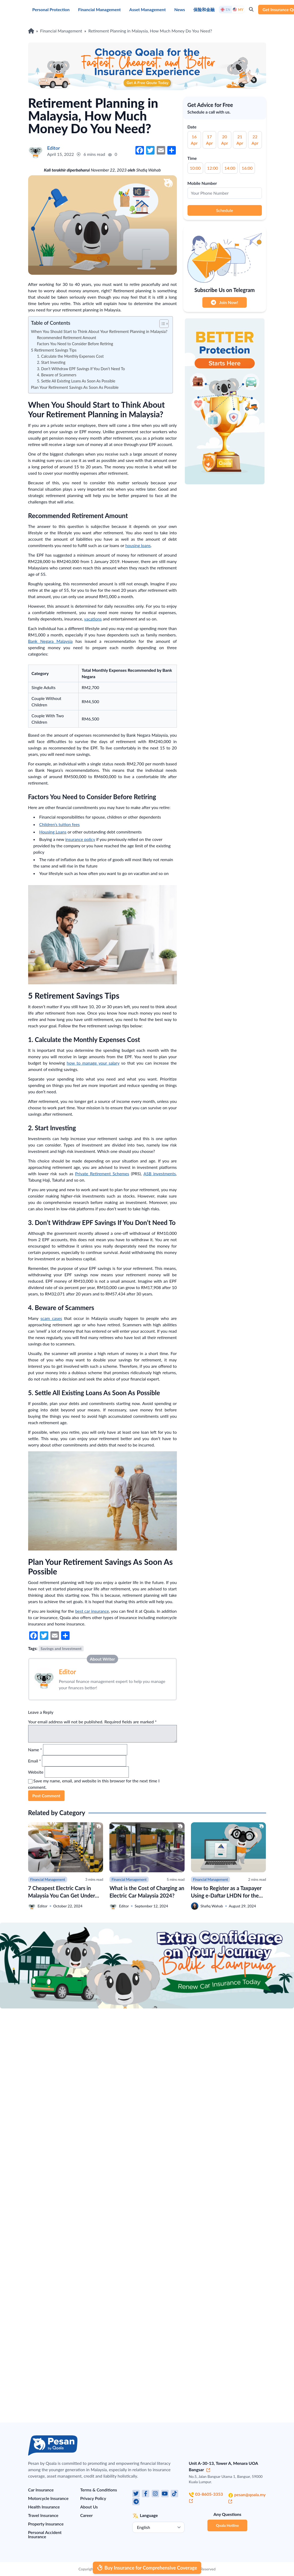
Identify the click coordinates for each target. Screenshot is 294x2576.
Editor (67, 1671)
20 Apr (224, 139)
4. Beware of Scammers (56, 375)
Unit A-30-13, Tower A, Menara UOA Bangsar (223, 2466)
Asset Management (147, 9)
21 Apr (239, 139)
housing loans (138, 545)
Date (192, 126)
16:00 (247, 167)
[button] (161, 323)
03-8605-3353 (206, 2497)
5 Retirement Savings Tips (54, 350)
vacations (93, 618)
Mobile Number (202, 183)
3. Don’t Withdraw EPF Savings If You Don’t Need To (81, 368)
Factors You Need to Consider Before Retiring (75, 343)
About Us (89, 2506)
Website (36, 1771)
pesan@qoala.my (247, 2498)
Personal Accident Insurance (45, 2534)
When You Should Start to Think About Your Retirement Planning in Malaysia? (99, 331)
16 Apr (194, 139)
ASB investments (159, 1173)
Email (34, 1760)
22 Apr (255, 139)
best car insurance (92, 1611)
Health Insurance (44, 2506)
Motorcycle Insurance (48, 2498)
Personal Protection (51, 9)
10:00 (195, 167)
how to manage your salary (93, 1062)
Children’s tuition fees (59, 824)
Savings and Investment (61, 1648)
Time (192, 158)
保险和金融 (204, 9)
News (179, 9)
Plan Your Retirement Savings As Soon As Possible (75, 387)
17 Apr (209, 139)
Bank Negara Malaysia (50, 641)
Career (86, 2515)
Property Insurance (46, 2523)
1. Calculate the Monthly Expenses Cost (70, 356)
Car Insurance (41, 2489)
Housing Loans (53, 831)
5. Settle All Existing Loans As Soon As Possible (76, 381)
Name (35, 1749)
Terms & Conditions (98, 2489)
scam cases (51, 1318)
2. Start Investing (51, 362)
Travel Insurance (43, 2515)
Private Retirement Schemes (102, 1173)
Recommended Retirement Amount (66, 337)
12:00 (212, 167)
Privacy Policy (93, 2498)
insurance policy (80, 839)
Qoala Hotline (227, 2525)
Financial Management (99, 9)
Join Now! (224, 302)
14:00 (229, 167)
